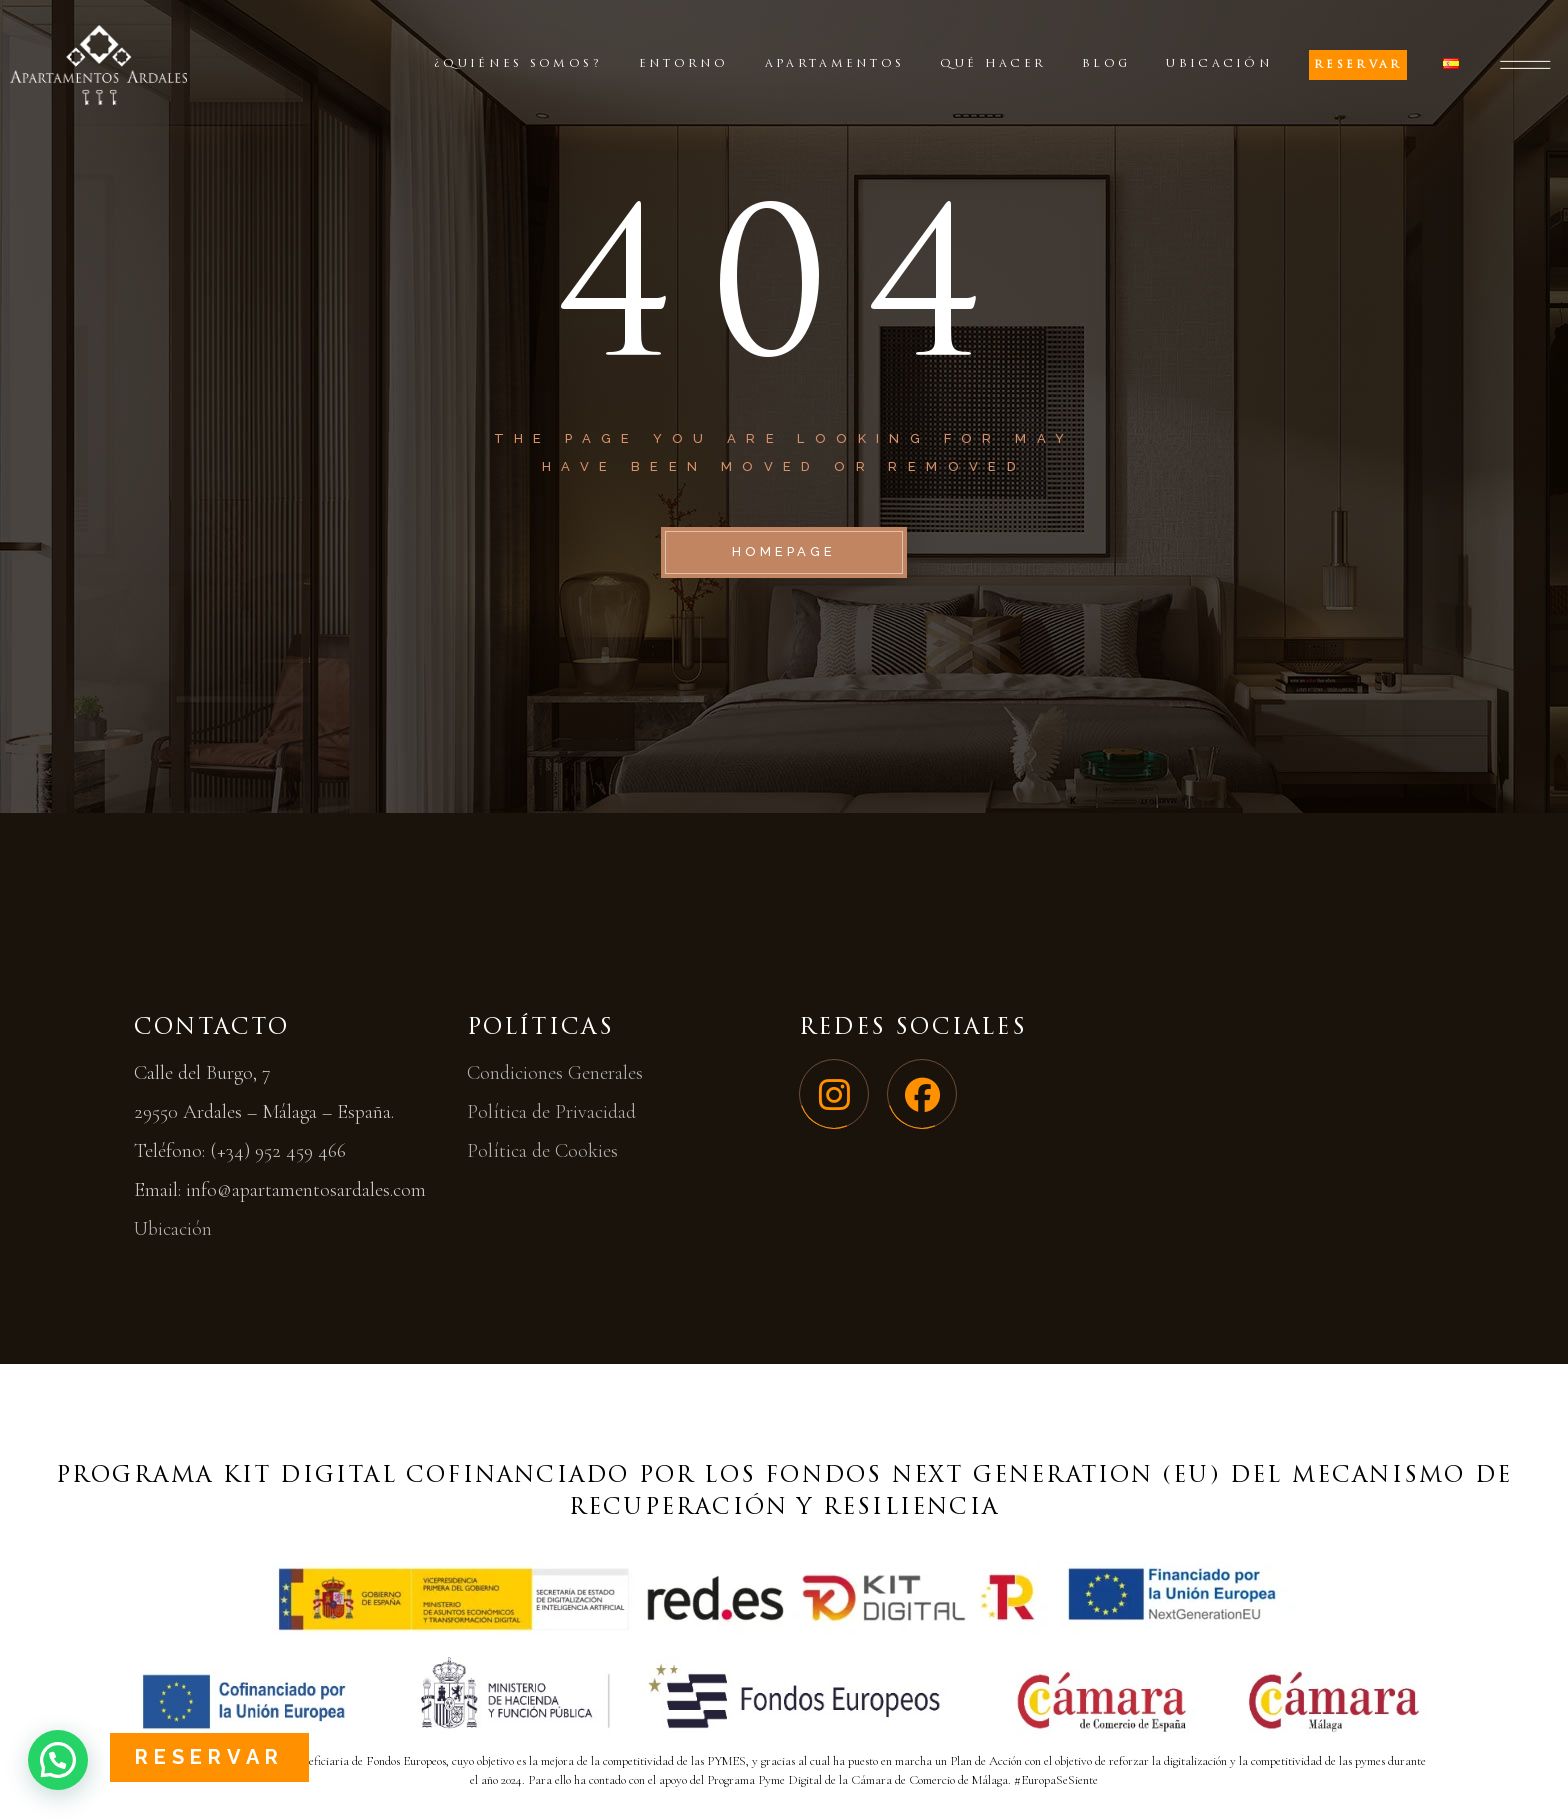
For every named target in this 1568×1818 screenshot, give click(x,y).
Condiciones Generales (555, 1073)
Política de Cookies (542, 1151)
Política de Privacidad (551, 1112)
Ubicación (173, 1229)
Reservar (209, 1757)
